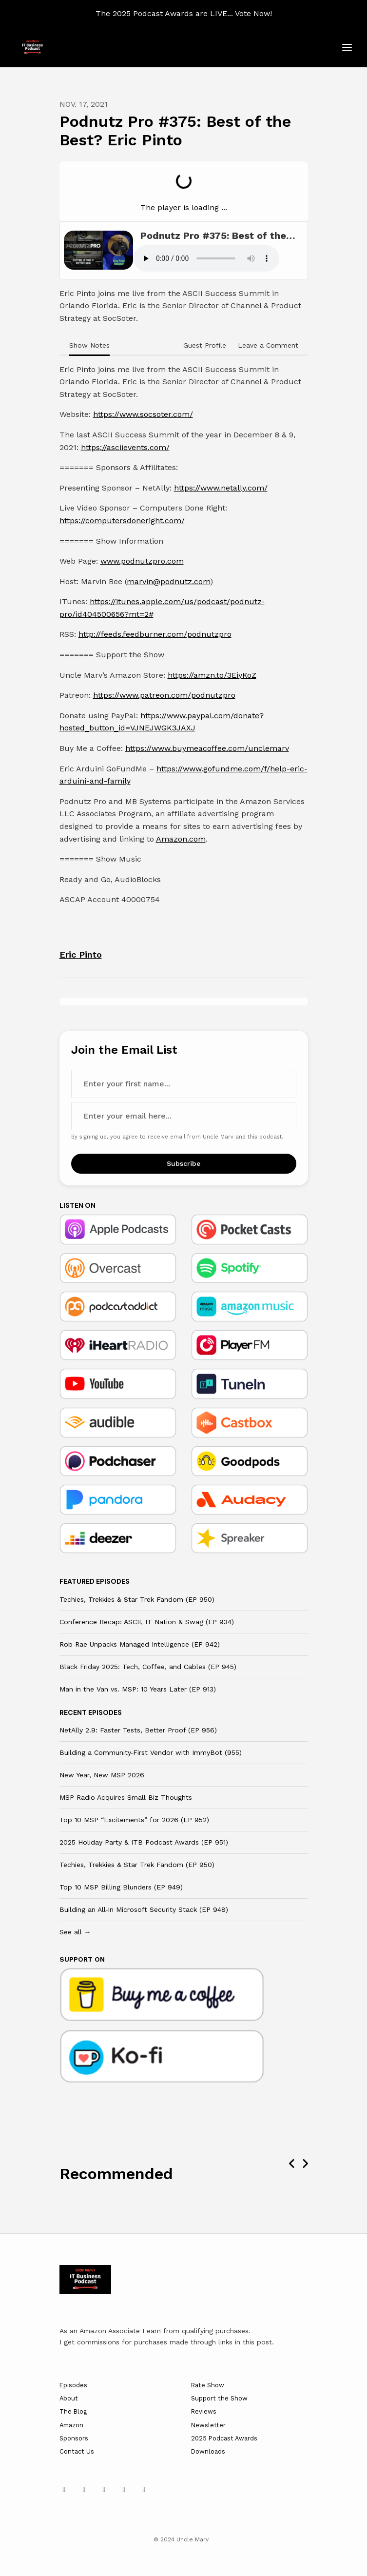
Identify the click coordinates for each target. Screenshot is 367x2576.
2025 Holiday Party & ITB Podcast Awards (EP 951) (143, 1842)
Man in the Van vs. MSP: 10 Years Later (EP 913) (137, 1689)
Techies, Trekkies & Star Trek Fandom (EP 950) (136, 1599)
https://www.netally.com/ (221, 487)
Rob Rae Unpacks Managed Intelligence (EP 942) (139, 1644)
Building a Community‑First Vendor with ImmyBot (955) (150, 1752)
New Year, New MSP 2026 (101, 1775)
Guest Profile (204, 345)
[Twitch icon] (144, 2489)
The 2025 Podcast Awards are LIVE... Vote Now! (184, 13)
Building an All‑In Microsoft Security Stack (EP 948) (144, 1909)
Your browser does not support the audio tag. (206, 258)
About (68, 2398)
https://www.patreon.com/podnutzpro (164, 695)
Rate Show (207, 2385)
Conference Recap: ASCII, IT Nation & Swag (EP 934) (146, 1622)
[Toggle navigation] (347, 48)
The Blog (73, 2411)
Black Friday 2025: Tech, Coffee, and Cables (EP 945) (147, 1667)
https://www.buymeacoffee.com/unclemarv (207, 748)
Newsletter (208, 2425)
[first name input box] (183, 1084)
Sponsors (73, 2438)
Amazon (71, 2425)
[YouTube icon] (104, 2489)
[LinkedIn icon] (64, 2489)
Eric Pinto (80, 954)
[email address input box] (183, 1116)
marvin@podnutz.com (168, 581)
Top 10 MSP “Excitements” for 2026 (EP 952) (134, 1820)
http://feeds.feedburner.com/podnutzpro (155, 634)
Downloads (208, 2451)
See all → (75, 1932)
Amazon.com (181, 839)
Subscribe (183, 1163)
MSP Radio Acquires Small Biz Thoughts (125, 1797)
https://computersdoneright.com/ (122, 520)
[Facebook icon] (124, 2489)
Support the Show (219, 2398)
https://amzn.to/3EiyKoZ (212, 675)
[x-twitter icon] (84, 2489)
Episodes (73, 2385)
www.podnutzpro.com (142, 561)
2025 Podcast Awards (224, 2438)
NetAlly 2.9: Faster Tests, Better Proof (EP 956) (138, 1730)
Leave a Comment (268, 345)
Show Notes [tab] (89, 345)
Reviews (203, 2411)
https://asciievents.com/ (125, 447)
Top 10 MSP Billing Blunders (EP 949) (121, 1887)
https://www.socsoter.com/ (143, 414)
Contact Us (76, 2451)
